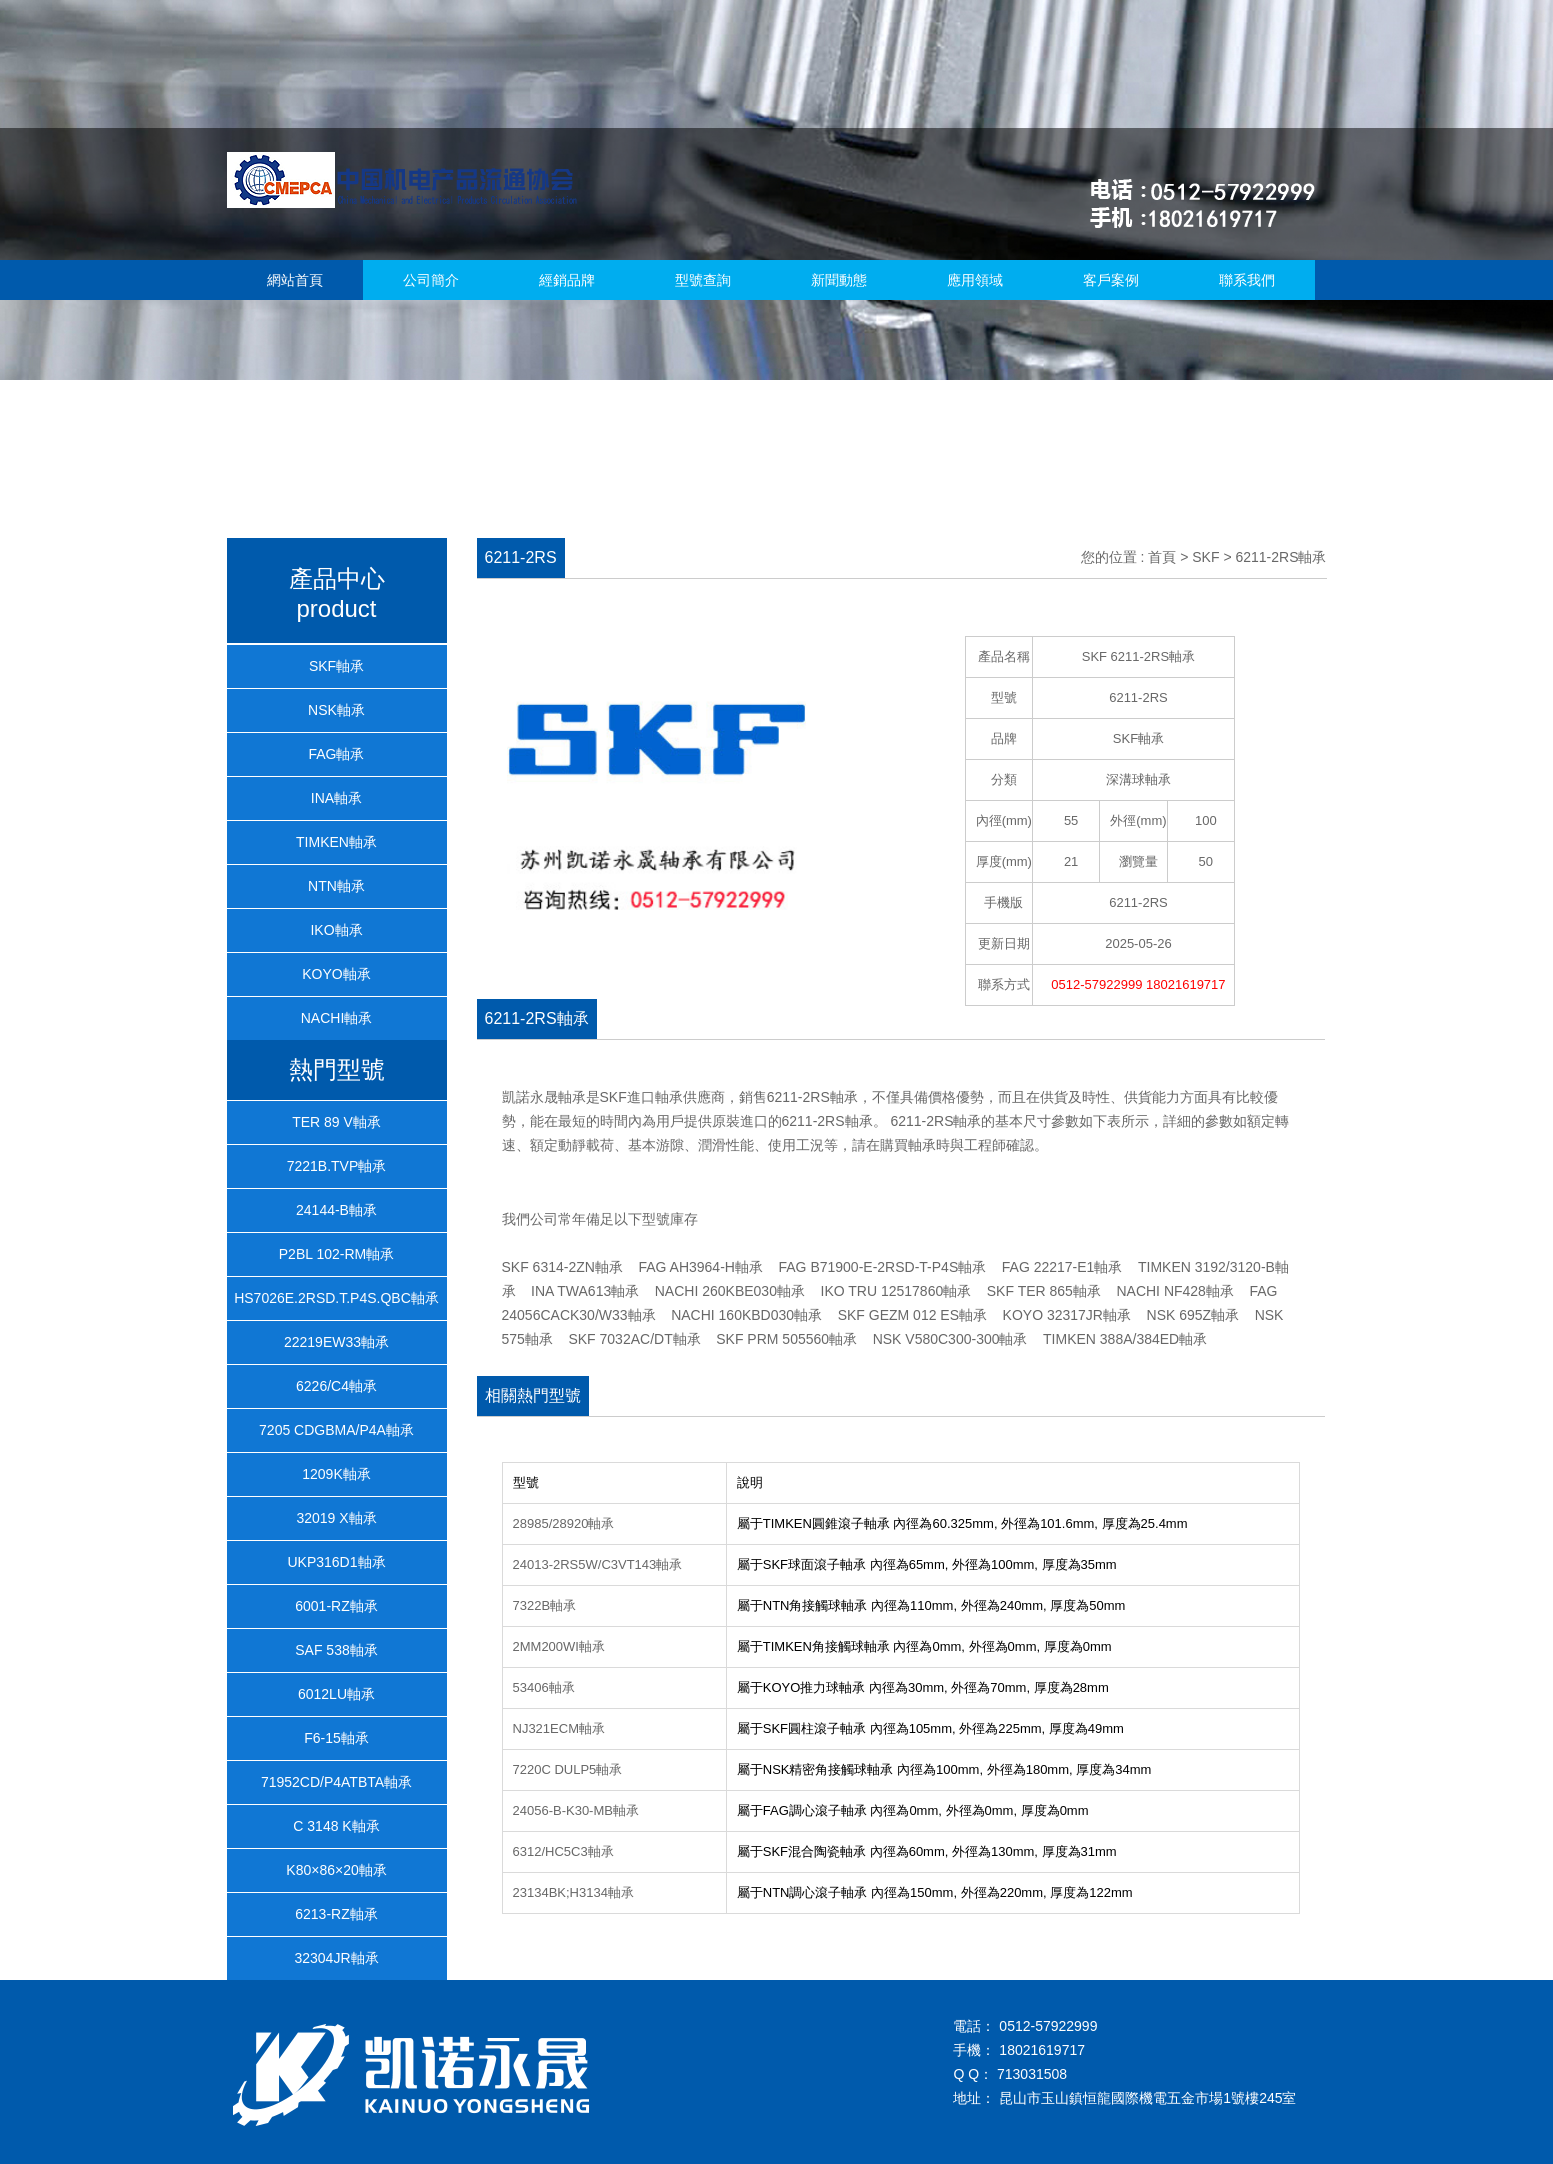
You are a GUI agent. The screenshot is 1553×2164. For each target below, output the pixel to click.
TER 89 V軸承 (336, 1122)
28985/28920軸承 (564, 1523)
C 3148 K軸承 (336, 1826)
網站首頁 (295, 280)
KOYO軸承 (336, 974)
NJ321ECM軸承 (559, 1728)
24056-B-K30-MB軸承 (576, 1810)
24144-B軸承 (336, 1210)
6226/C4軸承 (336, 1386)
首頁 (1162, 557)
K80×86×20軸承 (336, 1870)
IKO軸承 (336, 930)
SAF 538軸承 (336, 1650)
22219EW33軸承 (336, 1342)
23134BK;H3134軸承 (573, 1892)
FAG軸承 (336, 754)
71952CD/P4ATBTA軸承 (336, 1782)
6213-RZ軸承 (336, 1914)
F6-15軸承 (336, 1738)
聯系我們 (1247, 280)
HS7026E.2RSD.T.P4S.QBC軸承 (336, 1298)
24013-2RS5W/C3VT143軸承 (598, 1564)
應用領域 (975, 280)
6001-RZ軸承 (336, 1606)
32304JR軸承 (336, 1958)
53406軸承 (544, 1687)
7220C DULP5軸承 (568, 1769)
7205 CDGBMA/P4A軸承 (336, 1430)
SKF (1205, 557)
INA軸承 (336, 798)
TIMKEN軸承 (336, 842)
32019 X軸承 (336, 1518)
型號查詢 (703, 280)
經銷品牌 (567, 280)
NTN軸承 (336, 886)
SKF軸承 (336, 666)
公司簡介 (431, 280)
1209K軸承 (336, 1474)
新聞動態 (839, 280)
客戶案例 (1111, 280)
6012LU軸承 (336, 1694)
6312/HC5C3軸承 (563, 1851)
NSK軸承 (336, 710)
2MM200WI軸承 (559, 1646)
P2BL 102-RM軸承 (336, 1254)
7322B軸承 (545, 1605)
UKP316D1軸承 (336, 1562)
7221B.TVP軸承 (337, 1166)
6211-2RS (1138, 902)
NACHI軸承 (337, 1018)
